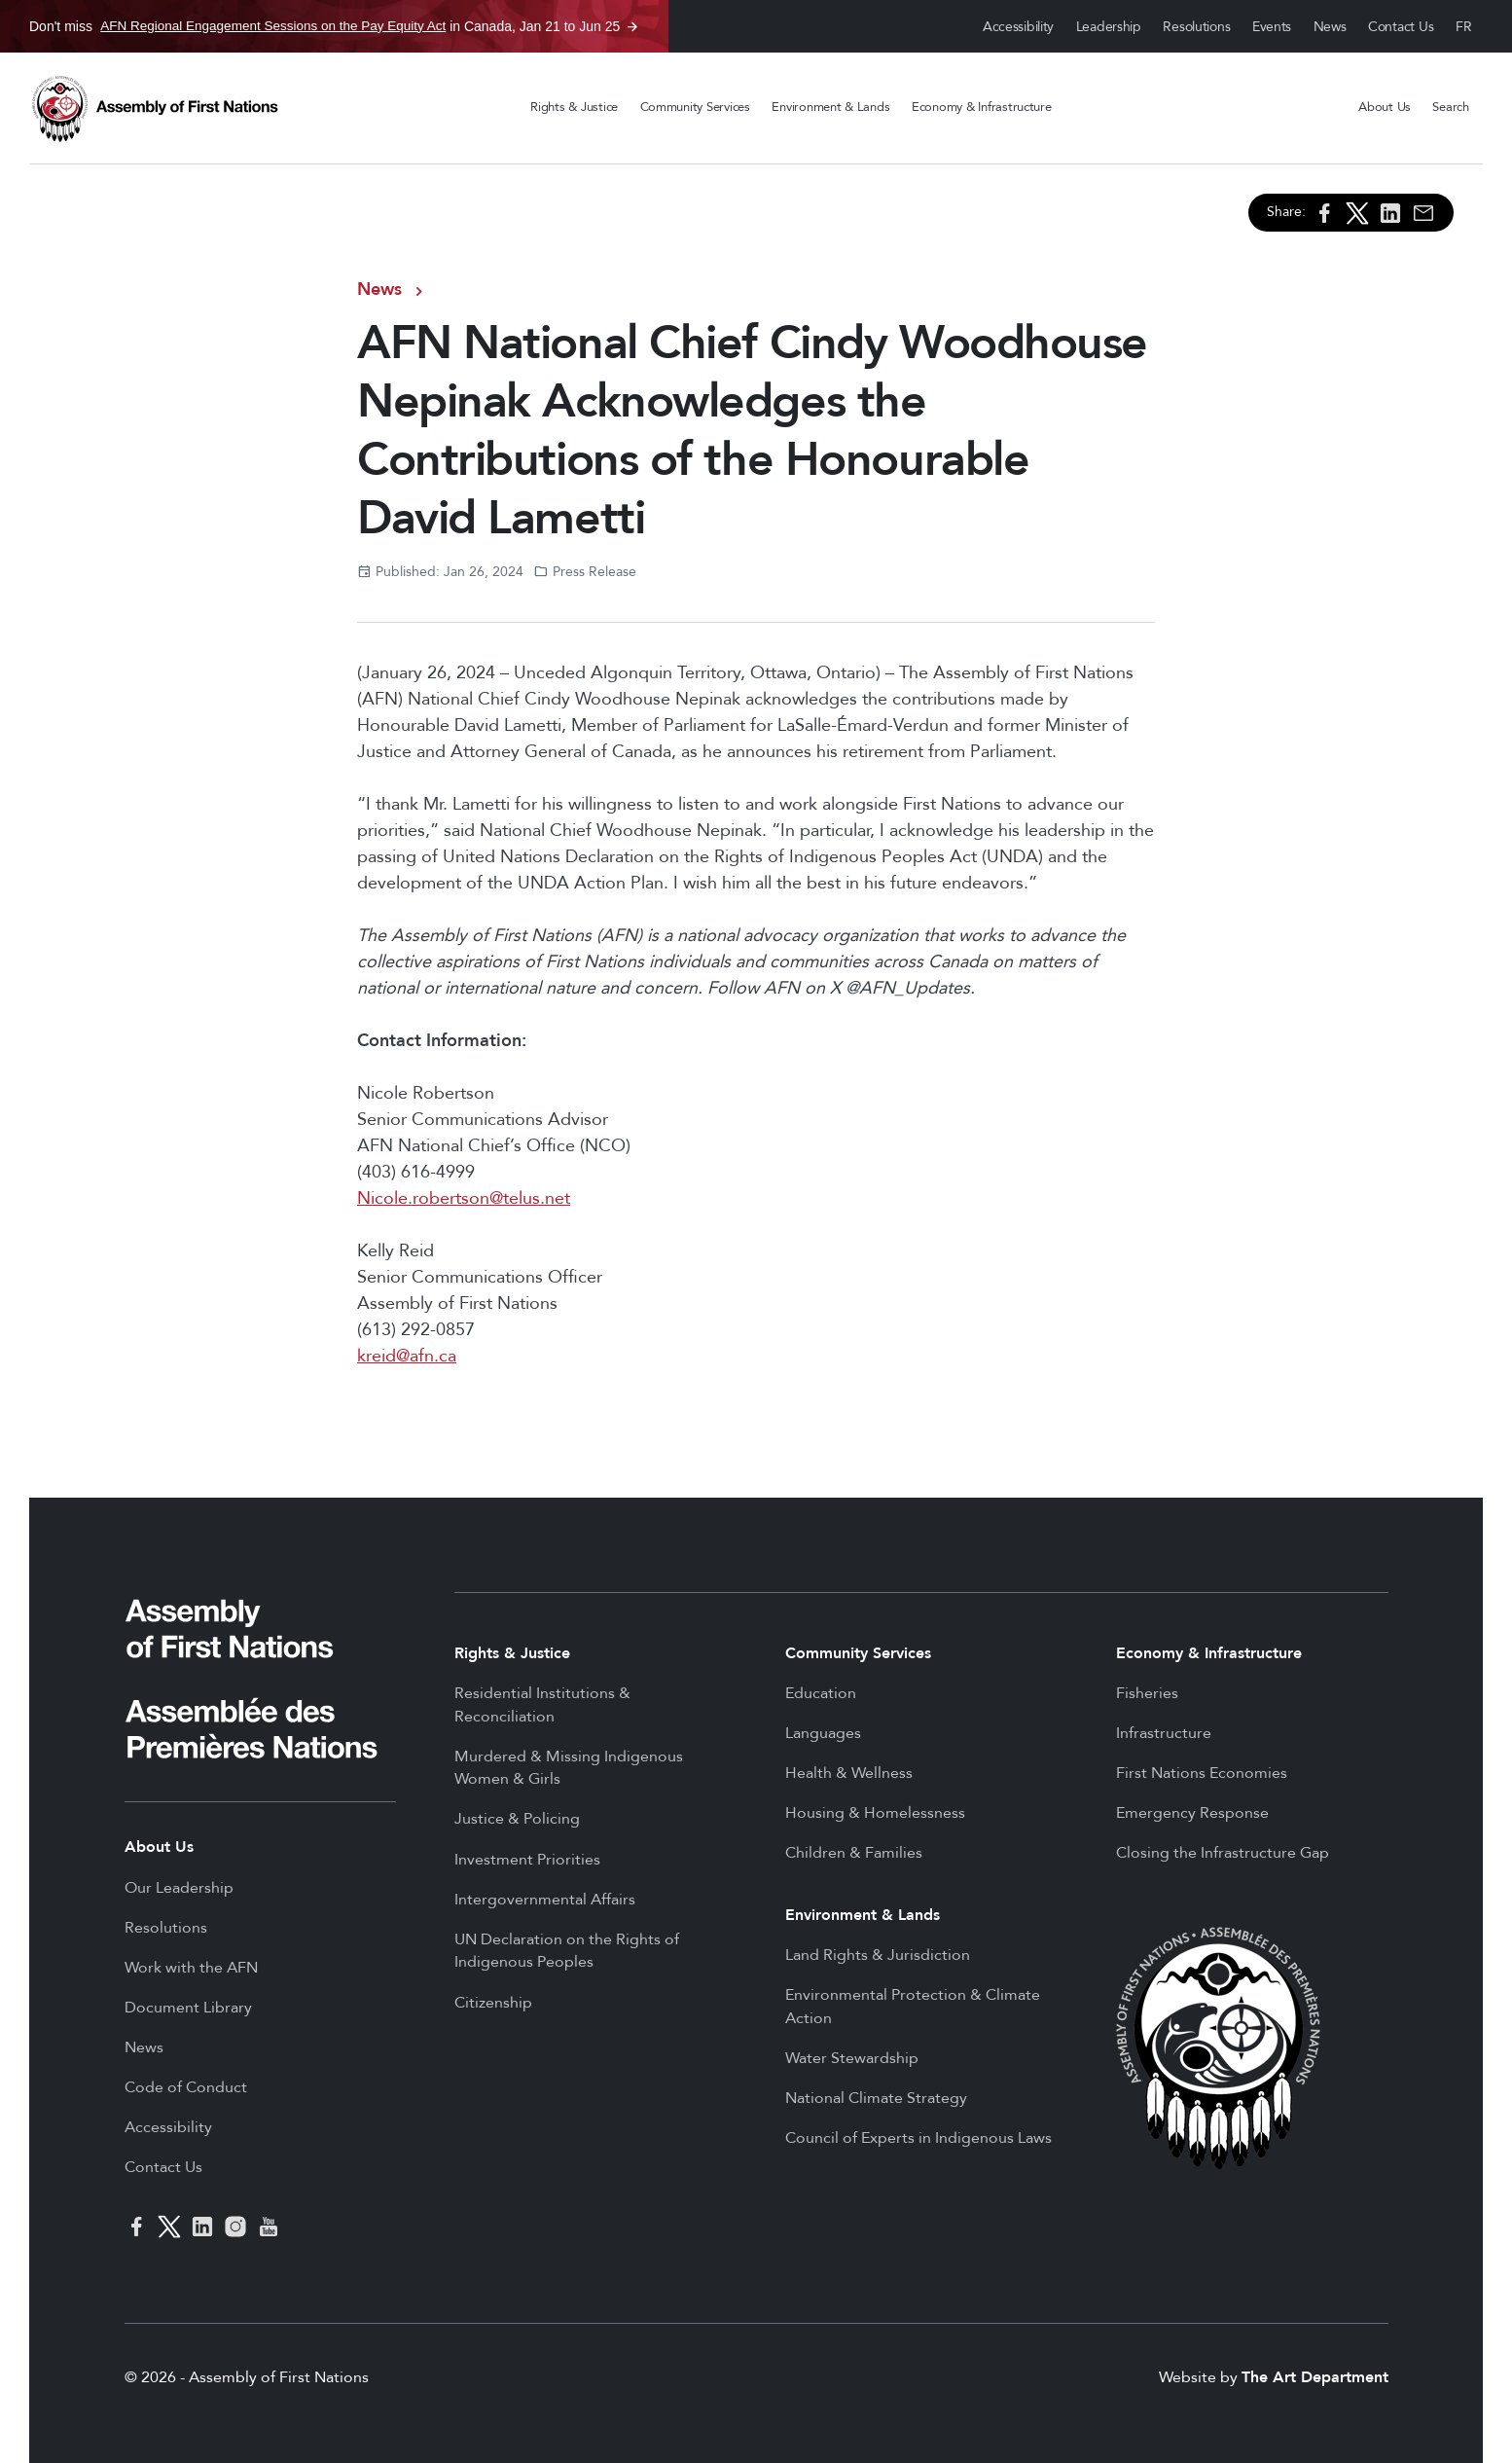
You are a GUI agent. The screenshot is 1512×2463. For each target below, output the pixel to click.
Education (820, 1693)
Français (1464, 27)
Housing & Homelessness (875, 1813)
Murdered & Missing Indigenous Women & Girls (568, 1768)
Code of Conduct (186, 2087)
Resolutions (1196, 27)
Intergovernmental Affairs (544, 1899)
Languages (823, 1733)
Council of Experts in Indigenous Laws (918, 2138)
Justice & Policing (517, 1818)
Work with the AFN (191, 1967)
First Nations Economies (1201, 1773)
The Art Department (1315, 2377)
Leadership (1108, 27)
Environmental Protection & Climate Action (912, 2006)
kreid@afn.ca (406, 1356)
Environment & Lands (830, 107)
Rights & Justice (574, 107)
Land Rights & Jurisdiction (877, 1955)
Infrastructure (1163, 1733)
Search (1450, 107)
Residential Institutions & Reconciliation (542, 1705)
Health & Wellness (849, 1773)
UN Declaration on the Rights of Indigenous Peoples (566, 1951)
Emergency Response (1192, 1813)
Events (1271, 27)
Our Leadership (179, 1888)
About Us (1384, 107)
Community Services (695, 107)
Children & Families (853, 1853)
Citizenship (493, 2002)
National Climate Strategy (876, 2098)
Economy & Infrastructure (982, 107)
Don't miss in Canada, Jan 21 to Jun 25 (324, 26)
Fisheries (1147, 1693)
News (1330, 27)
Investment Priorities (527, 1859)
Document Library (188, 2007)
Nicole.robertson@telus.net (463, 1198)
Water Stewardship (851, 2058)
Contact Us (1400, 27)
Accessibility (1018, 27)
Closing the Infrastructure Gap (1222, 1853)
